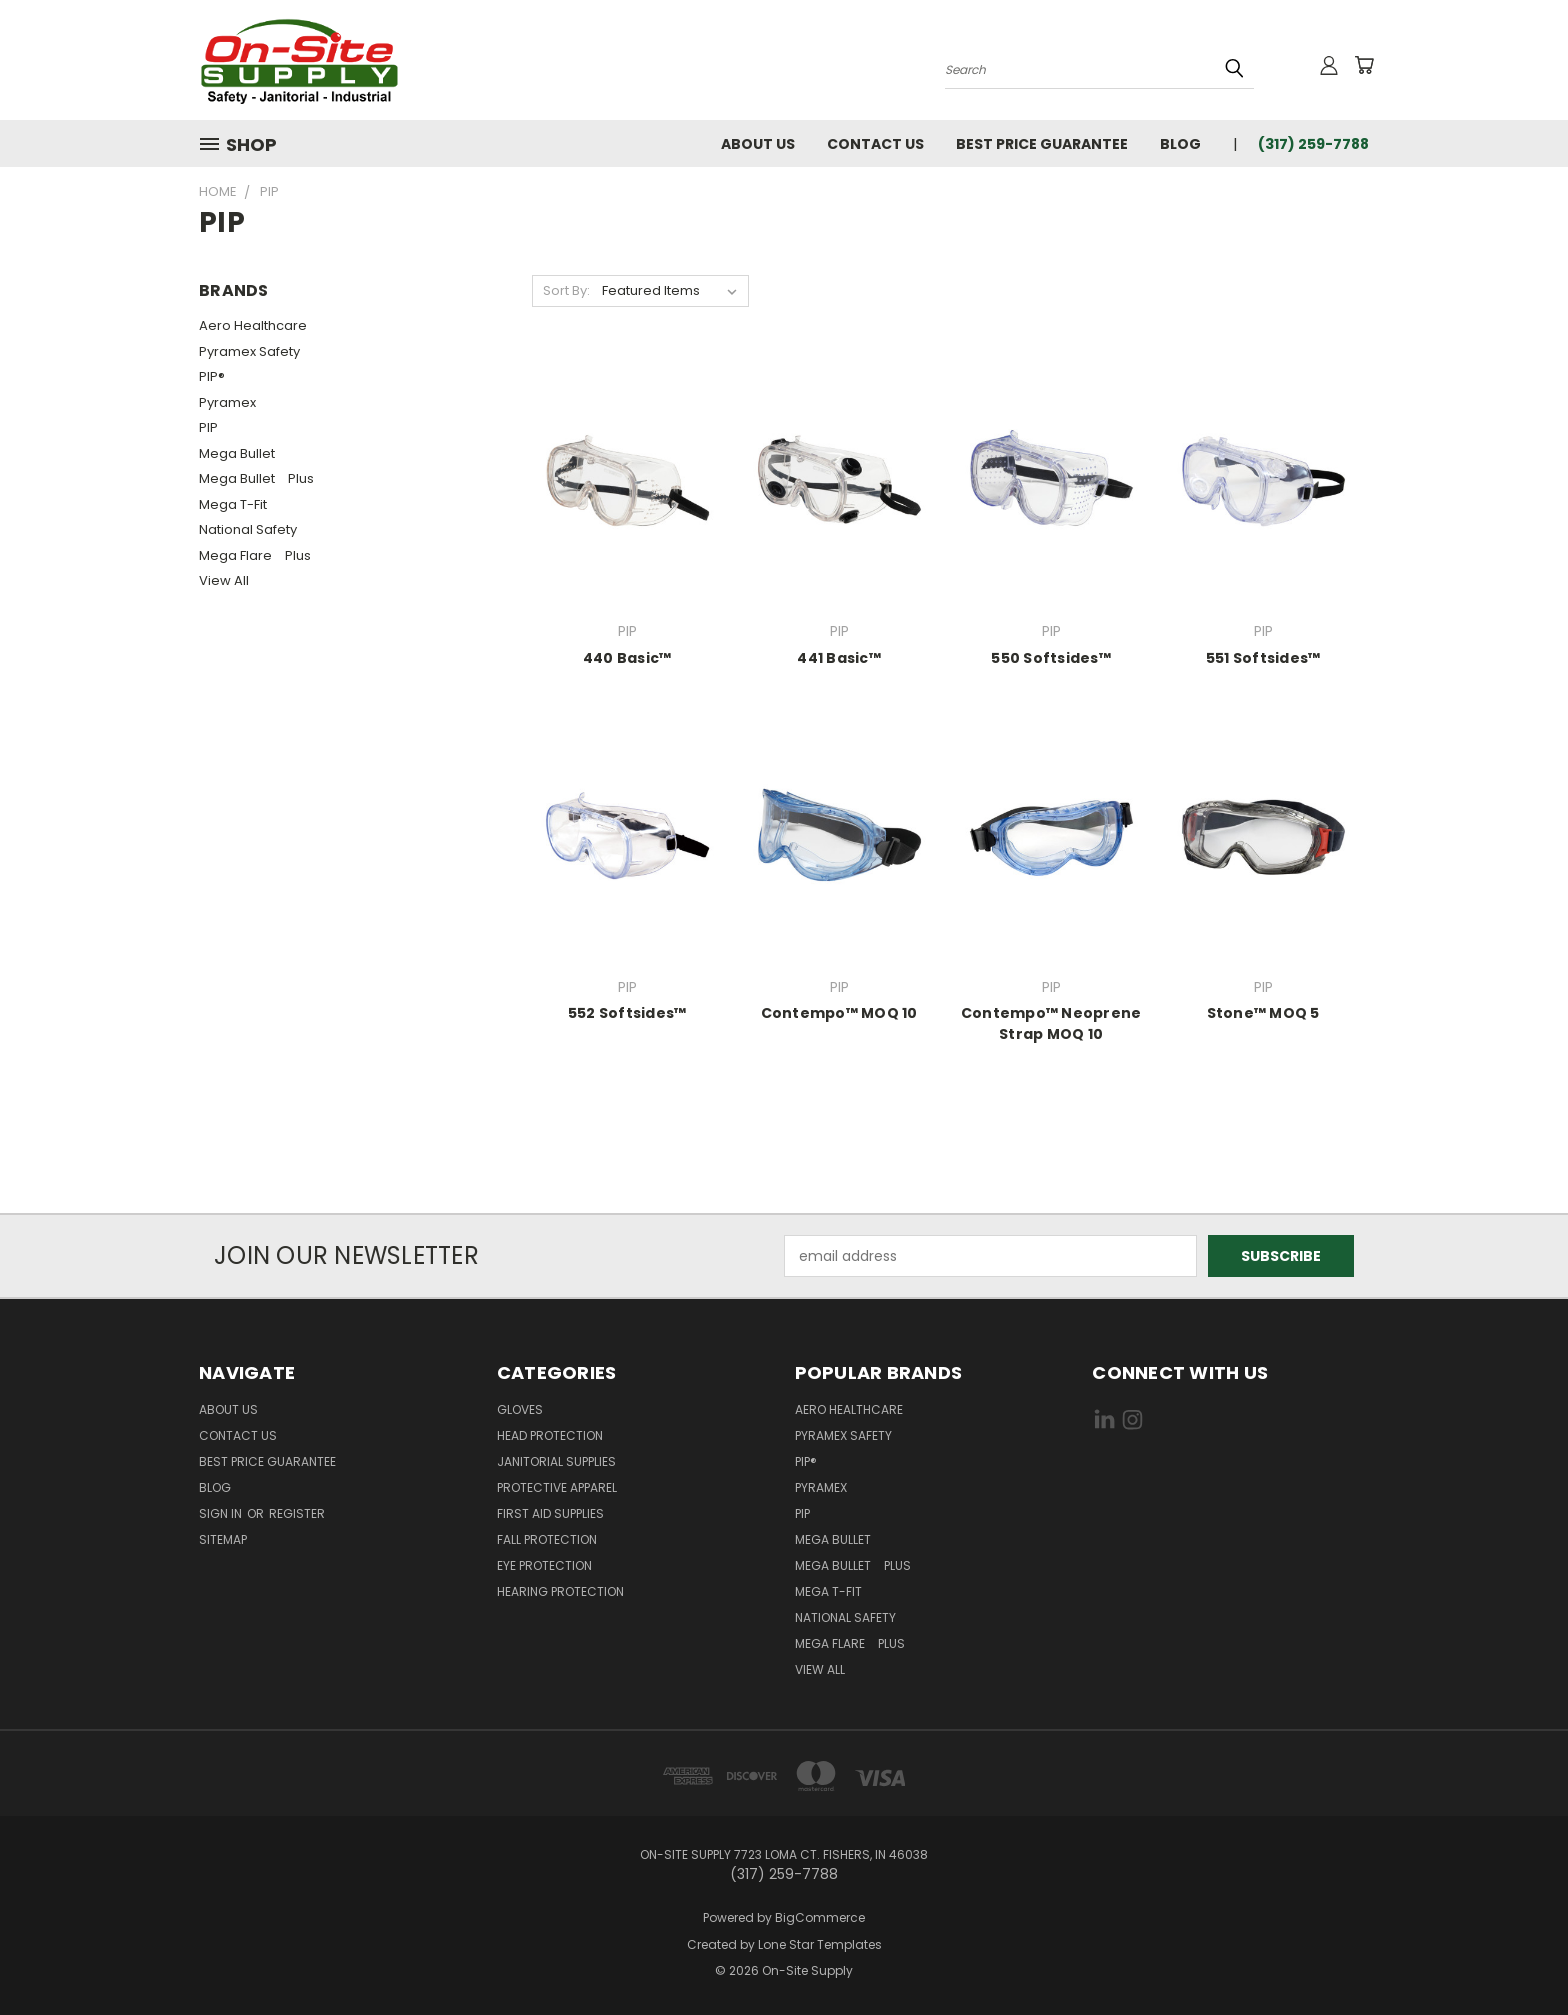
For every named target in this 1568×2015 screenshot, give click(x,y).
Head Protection (550, 1435)
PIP (208, 427)
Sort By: (566, 290)
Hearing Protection (560, 1591)
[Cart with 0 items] (1364, 65)
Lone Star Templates (820, 1944)
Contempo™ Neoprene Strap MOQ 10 (1051, 1023)
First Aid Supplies (550, 1513)
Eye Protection (544, 1565)
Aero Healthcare (253, 325)
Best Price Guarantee (1042, 144)
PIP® (212, 376)
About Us (758, 144)
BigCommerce (820, 1917)
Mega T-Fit (238, 504)
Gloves (520, 1409)
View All (224, 580)
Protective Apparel (557, 1487)
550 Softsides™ (1051, 658)
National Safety (248, 529)
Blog (1180, 144)
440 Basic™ (627, 658)
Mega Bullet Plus (256, 478)
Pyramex (227, 402)
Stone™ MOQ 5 (1263, 1013)
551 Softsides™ (1263, 658)
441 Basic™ (839, 658)
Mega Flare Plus (255, 555)
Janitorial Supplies (556, 1461)
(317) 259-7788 (1313, 144)
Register (297, 1513)
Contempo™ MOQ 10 (839, 1013)
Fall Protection (547, 1539)
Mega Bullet (242, 453)
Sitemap (223, 1539)
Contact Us (875, 144)
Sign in (222, 1513)
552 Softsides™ (627, 1013)
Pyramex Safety (249, 351)
